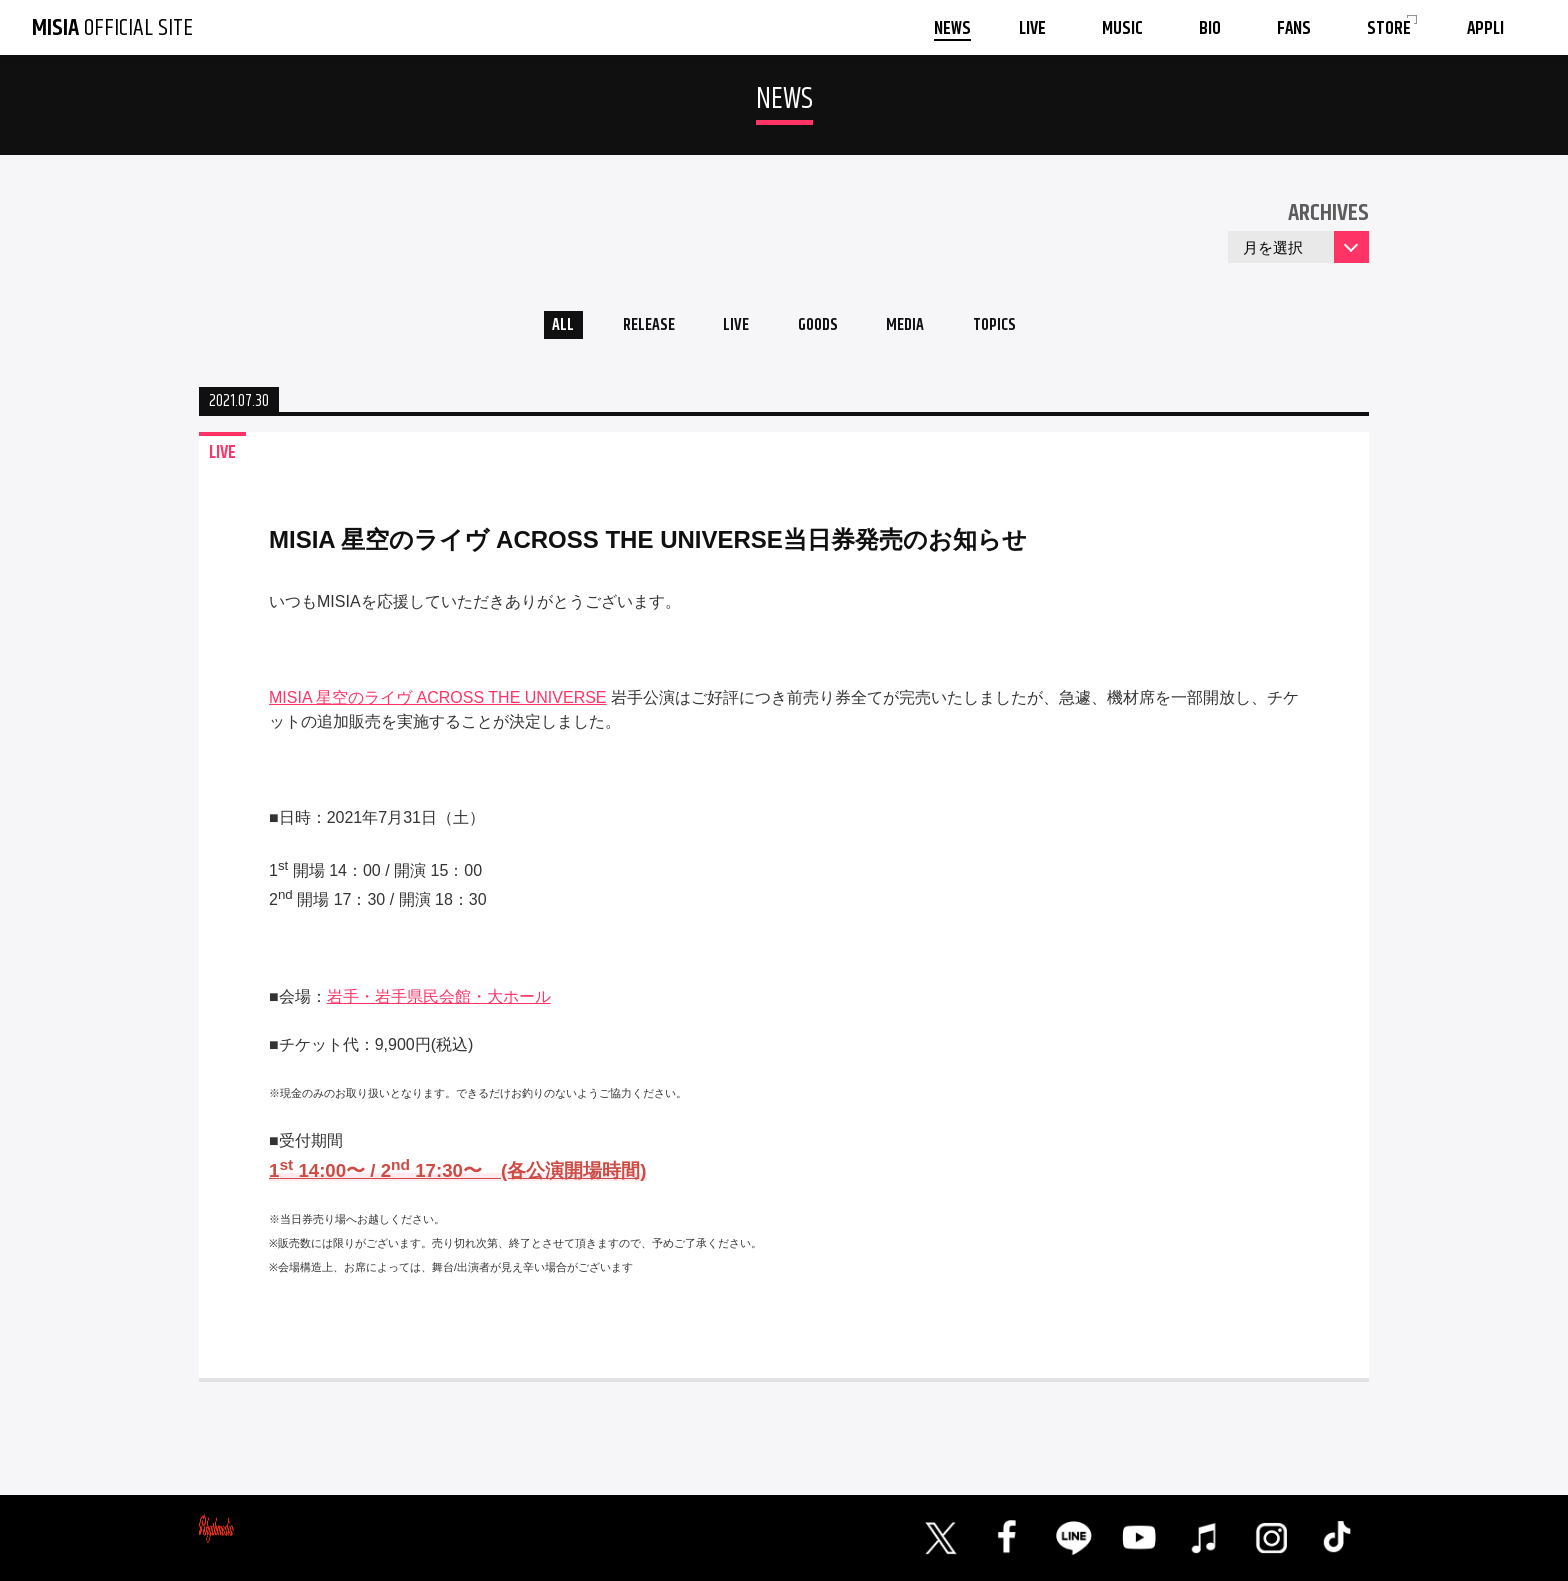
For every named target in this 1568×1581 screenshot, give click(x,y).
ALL (539, 328)
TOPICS (1016, 328)
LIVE (729, 328)
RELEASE (633, 328)
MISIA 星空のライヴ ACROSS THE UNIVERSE (438, 703)
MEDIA (917, 328)
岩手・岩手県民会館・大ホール (439, 1002)
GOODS (820, 328)
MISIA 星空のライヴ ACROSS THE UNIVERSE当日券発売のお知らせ (648, 545)
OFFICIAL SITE (112, 28)
